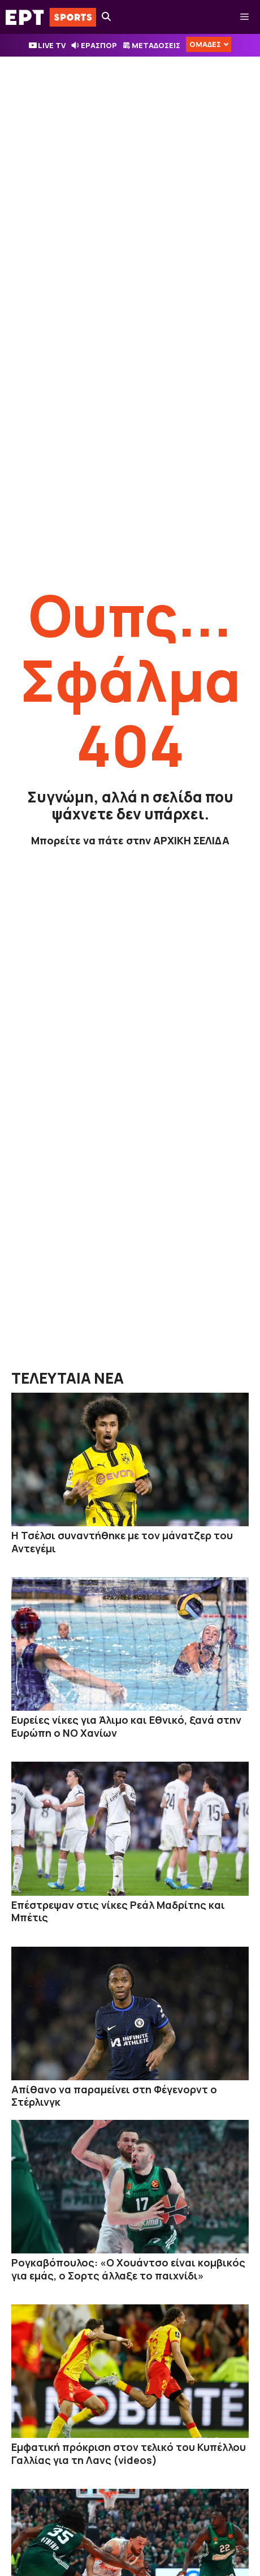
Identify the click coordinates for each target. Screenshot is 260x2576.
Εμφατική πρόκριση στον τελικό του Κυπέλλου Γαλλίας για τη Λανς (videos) (128, 2453)
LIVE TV (52, 45)
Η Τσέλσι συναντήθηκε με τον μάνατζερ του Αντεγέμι (122, 1542)
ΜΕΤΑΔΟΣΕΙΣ (156, 45)
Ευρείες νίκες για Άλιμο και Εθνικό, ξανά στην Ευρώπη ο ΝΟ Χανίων (126, 1726)
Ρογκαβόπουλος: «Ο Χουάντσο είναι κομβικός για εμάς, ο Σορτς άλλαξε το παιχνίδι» (128, 2269)
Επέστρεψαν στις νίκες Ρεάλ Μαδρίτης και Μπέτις (118, 1911)
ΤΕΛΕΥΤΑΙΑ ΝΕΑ (67, 1378)
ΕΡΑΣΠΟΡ (99, 45)
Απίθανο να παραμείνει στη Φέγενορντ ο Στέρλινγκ (114, 2096)
